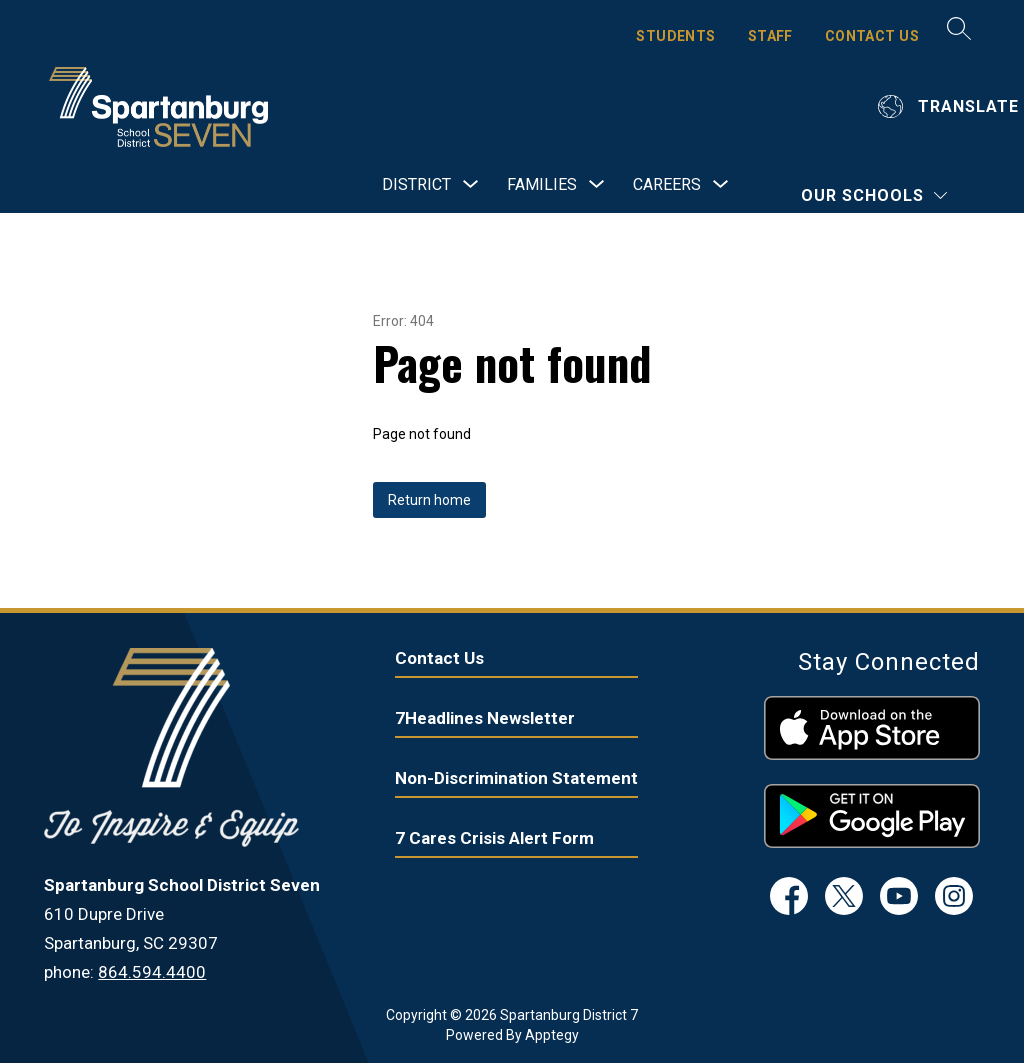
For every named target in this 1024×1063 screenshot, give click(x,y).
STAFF (770, 36)
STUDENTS (675, 36)
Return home (429, 500)
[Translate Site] (951, 106)
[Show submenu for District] (416, 185)
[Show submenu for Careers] (667, 185)
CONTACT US (872, 36)
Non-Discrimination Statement (516, 778)
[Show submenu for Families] (542, 185)
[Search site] (959, 28)
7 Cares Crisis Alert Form (494, 838)
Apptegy (552, 1035)
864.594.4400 (152, 972)
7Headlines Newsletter (485, 718)
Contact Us (439, 658)
